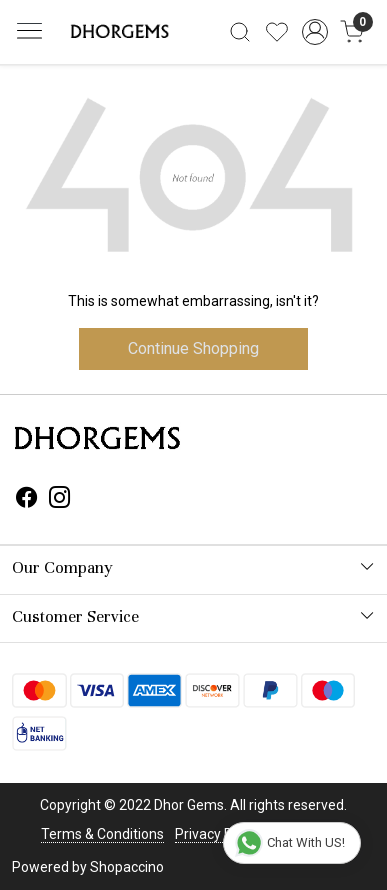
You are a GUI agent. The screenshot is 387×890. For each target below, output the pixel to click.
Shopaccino (127, 867)
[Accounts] (314, 32)
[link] (240, 32)
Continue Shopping (193, 348)
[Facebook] (27, 500)
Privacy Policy (218, 834)
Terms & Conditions (102, 834)
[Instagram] (60, 500)
